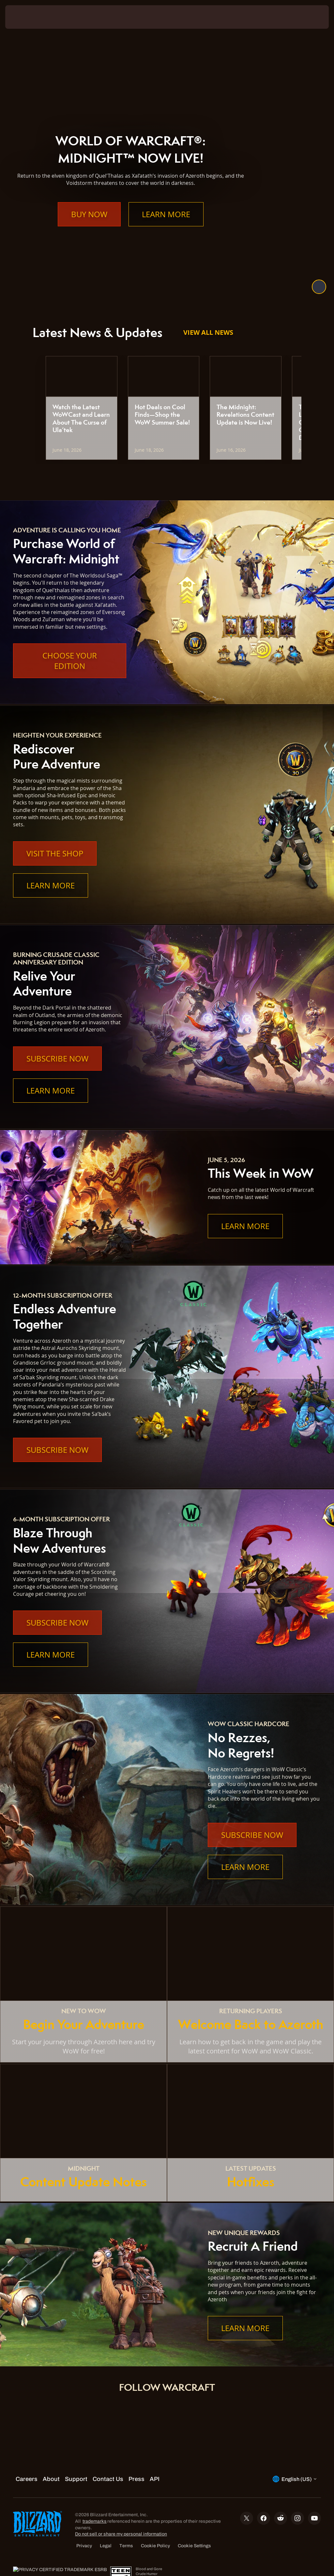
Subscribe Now (57, 1058)
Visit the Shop (54, 853)
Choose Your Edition (69, 660)
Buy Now (89, 227)
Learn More (166, 227)
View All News (208, 332)
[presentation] (24, 17)
